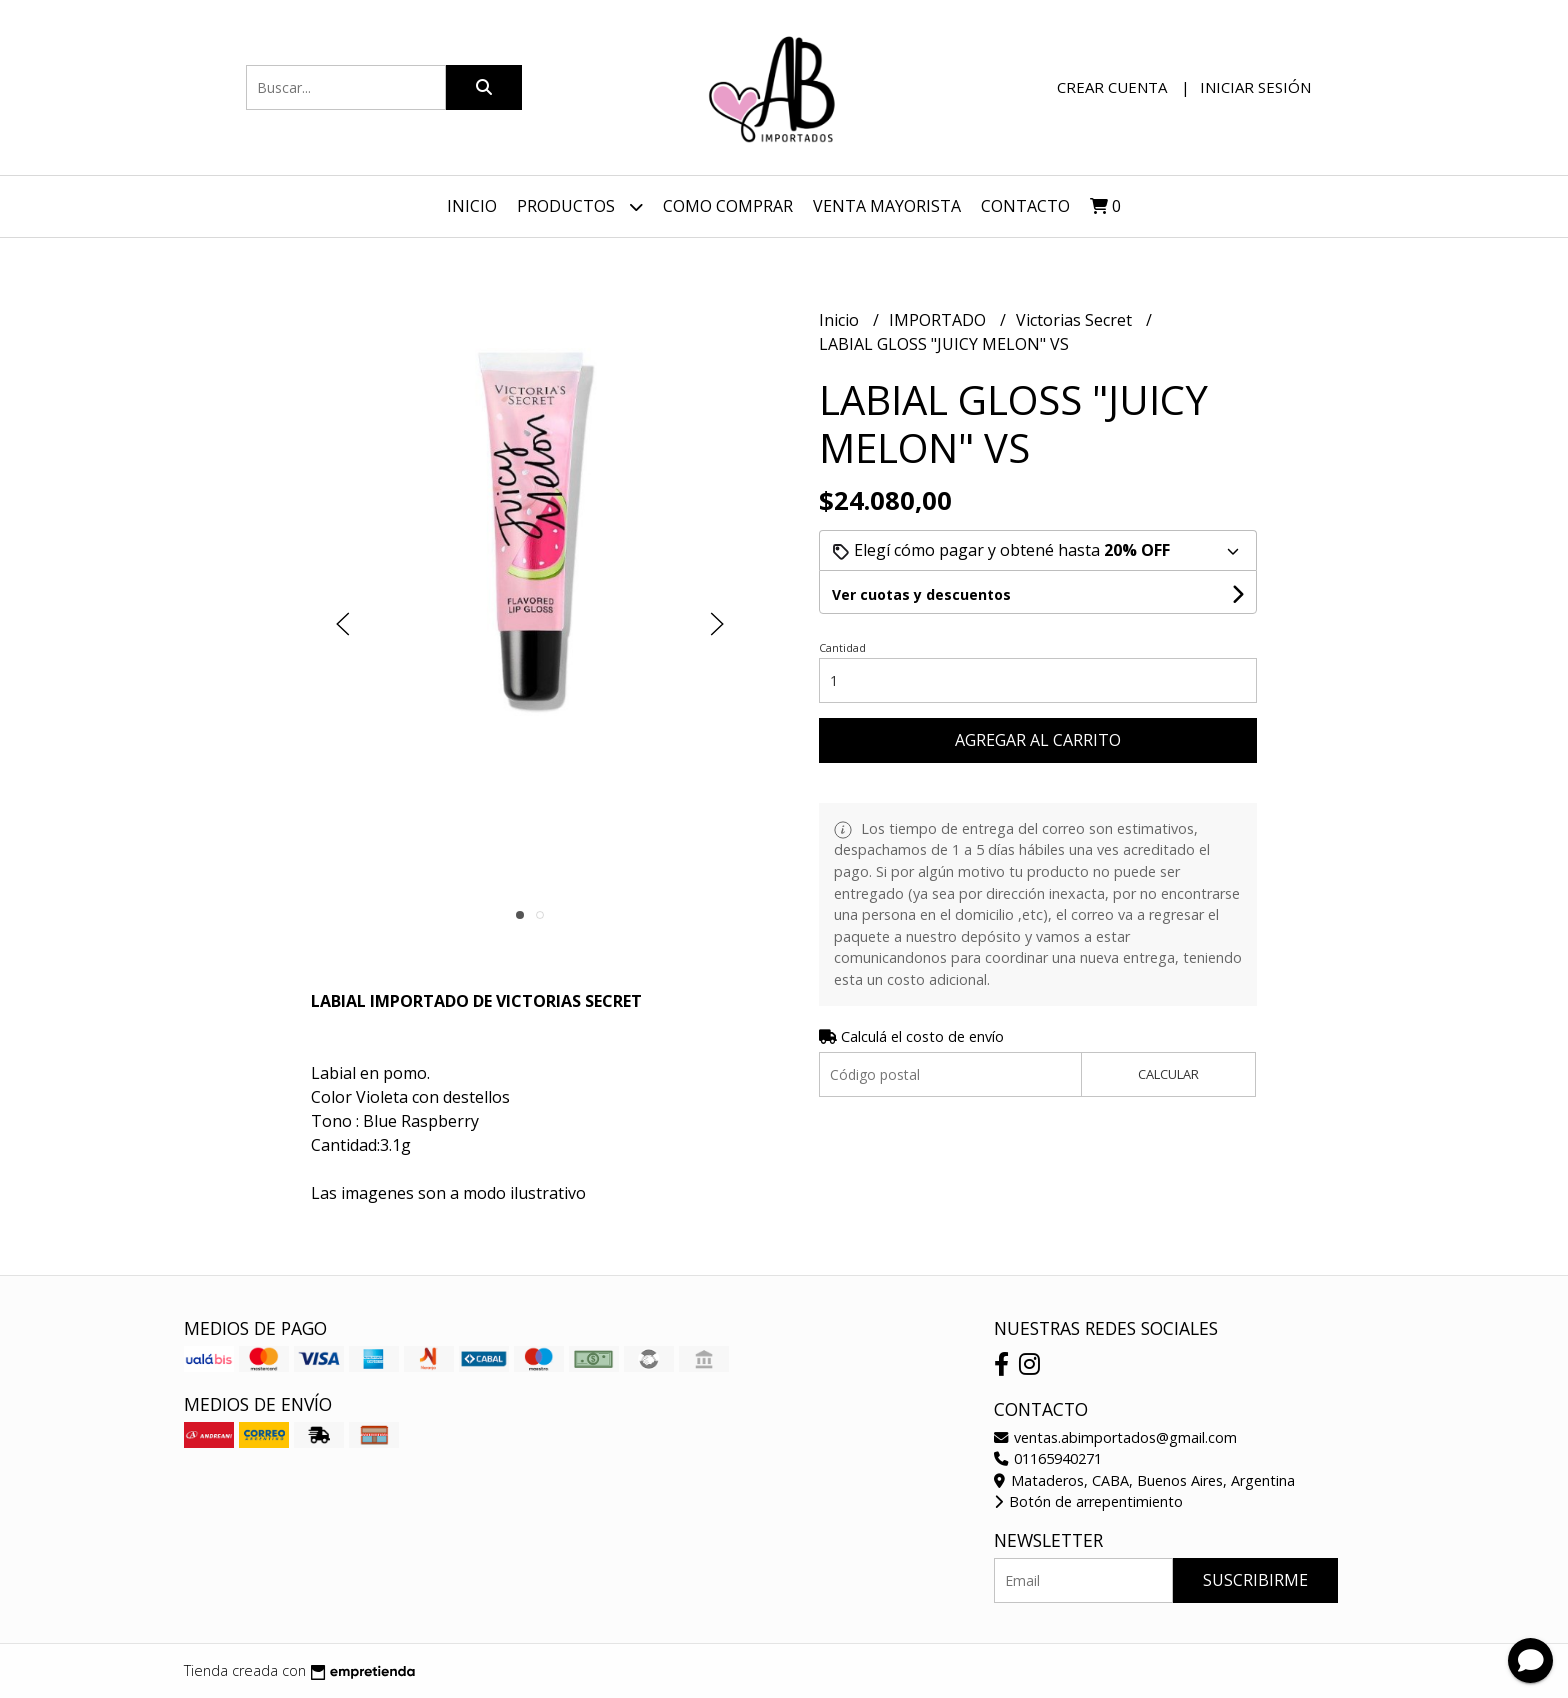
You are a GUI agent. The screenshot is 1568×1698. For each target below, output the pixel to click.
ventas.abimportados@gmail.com (1115, 1437)
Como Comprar (728, 206)
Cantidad (842, 647)
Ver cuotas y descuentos (921, 594)
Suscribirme (1255, 1580)
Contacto (1025, 206)
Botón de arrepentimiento (1088, 1501)
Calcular (1168, 1074)
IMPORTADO (939, 320)
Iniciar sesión (1255, 87)
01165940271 (1048, 1458)
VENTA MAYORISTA (887, 206)
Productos (580, 206)
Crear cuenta (1112, 87)
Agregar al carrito (1038, 740)
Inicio (472, 206)
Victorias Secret (1076, 320)
